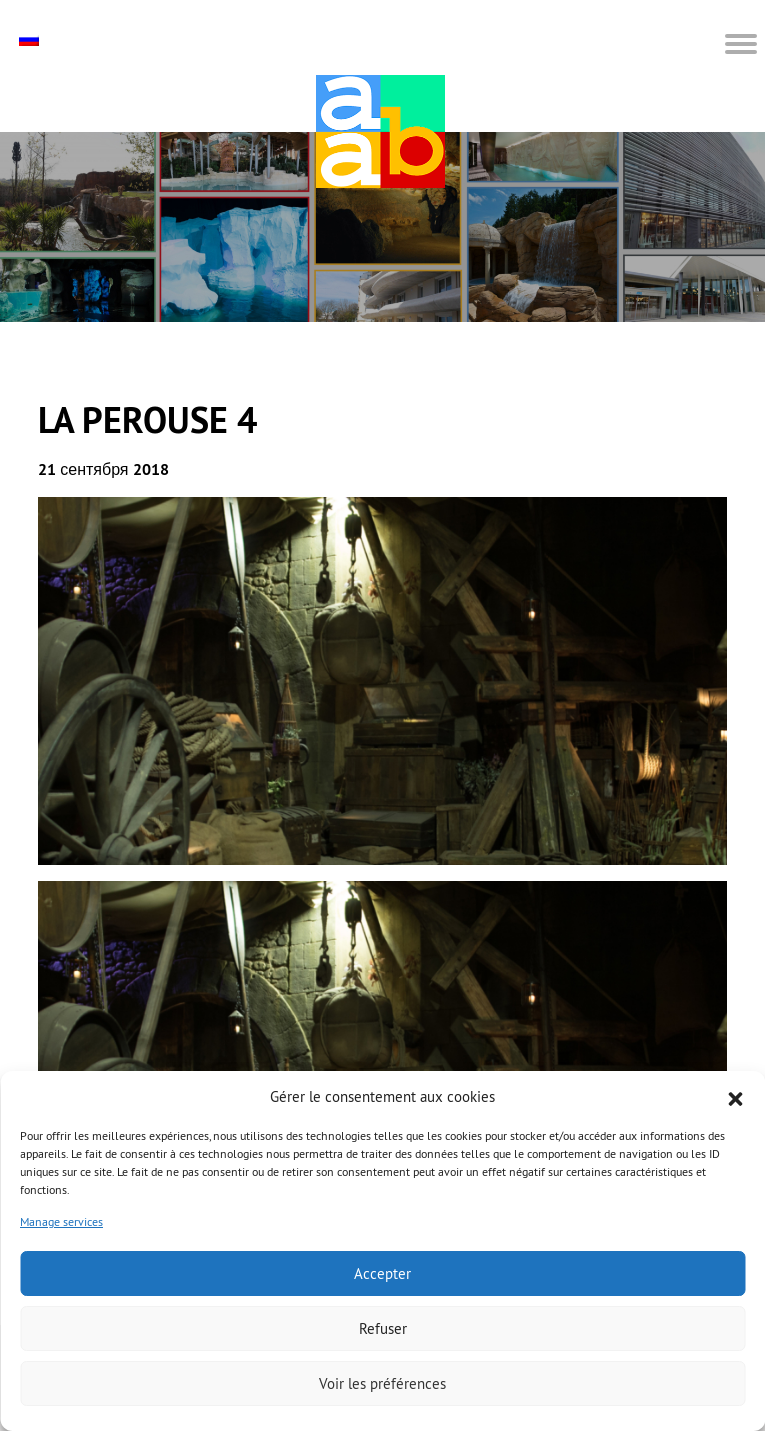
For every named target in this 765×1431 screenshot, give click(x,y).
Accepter (382, 1273)
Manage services (61, 1221)
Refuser (383, 1328)
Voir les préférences (382, 1383)
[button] (735, 1097)
